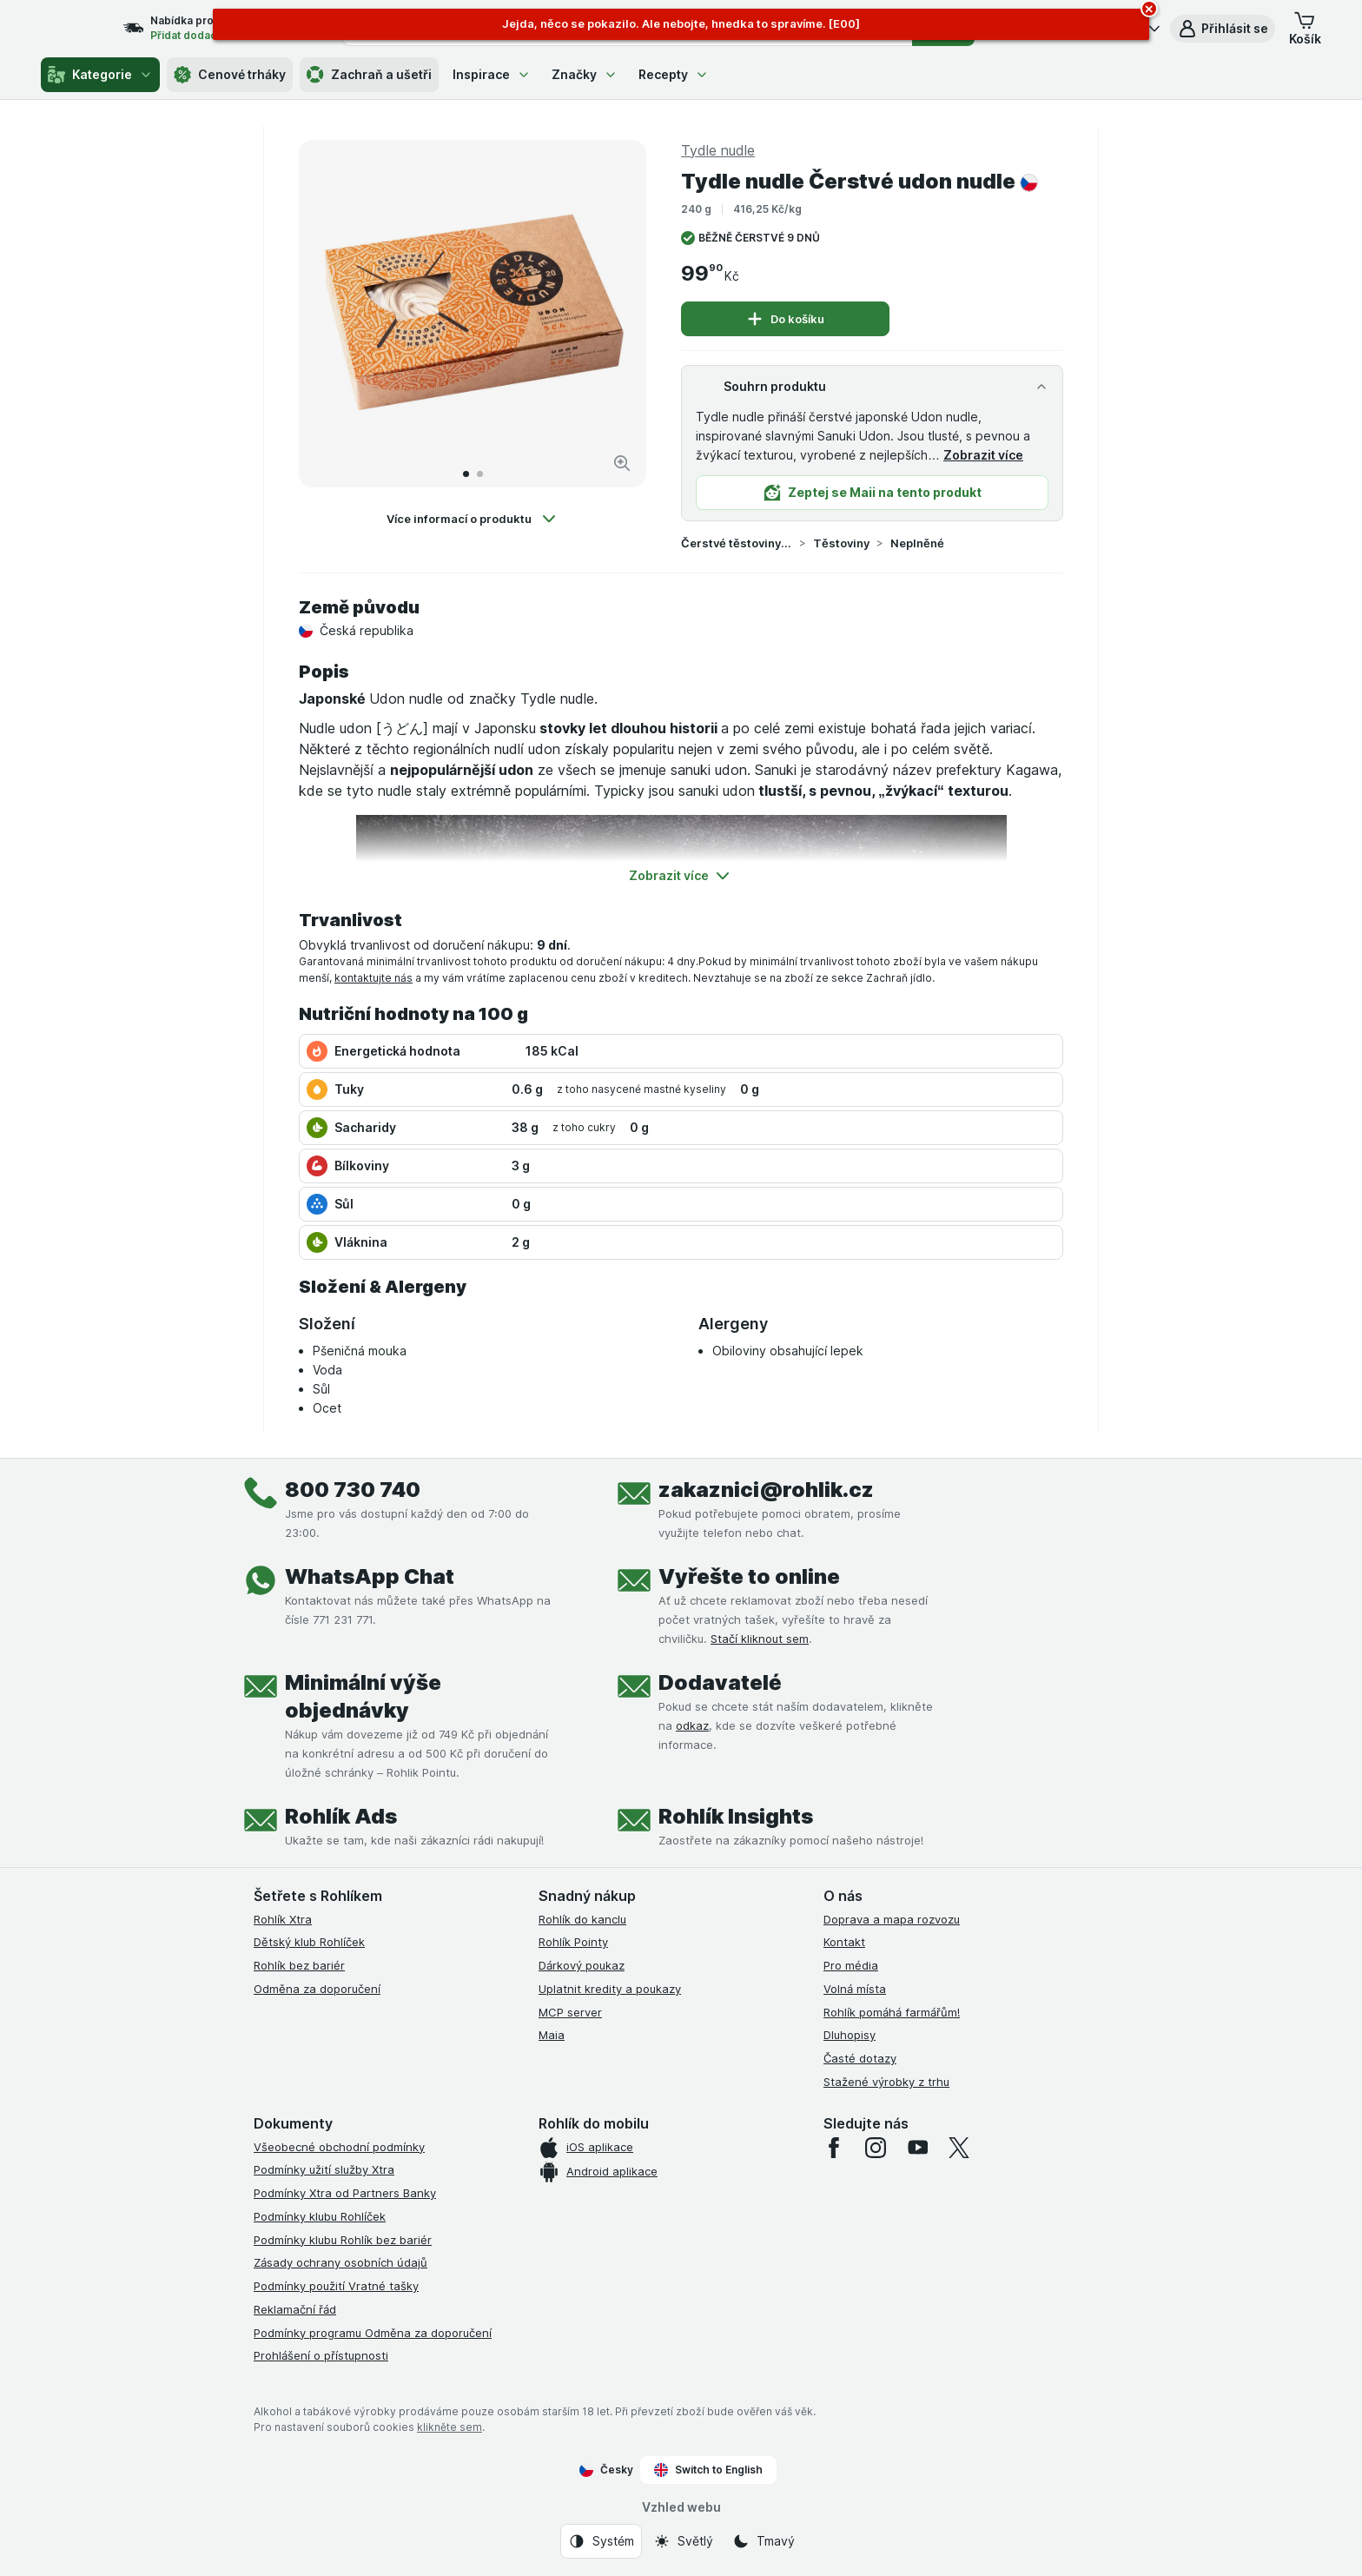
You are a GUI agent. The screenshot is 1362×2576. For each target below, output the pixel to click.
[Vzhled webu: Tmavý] (763, 2541)
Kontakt (844, 1942)
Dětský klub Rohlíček (309, 1942)
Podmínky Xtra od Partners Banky (345, 2193)
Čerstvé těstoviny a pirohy (736, 543)
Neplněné (917, 543)
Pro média (850, 1965)
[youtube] (917, 2147)
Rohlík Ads (341, 1816)
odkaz (692, 1725)
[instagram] (875, 2147)
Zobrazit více (983, 454)
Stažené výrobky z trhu (886, 2082)
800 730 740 (352, 1489)
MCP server (570, 2012)
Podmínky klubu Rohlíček (320, 2216)
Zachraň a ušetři (369, 74)
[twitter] (959, 2147)
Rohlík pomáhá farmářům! (891, 2012)
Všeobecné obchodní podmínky (339, 2147)
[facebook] (833, 2147)
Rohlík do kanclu (582, 1919)
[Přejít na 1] (466, 474)
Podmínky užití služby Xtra (324, 2169)
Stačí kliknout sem (760, 1639)
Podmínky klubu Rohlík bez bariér (343, 2240)
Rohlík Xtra (283, 1919)
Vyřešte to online (749, 1576)
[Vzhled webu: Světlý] (683, 2541)
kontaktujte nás (373, 977)
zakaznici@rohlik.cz (766, 1489)
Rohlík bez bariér (299, 1965)
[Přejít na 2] (480, 474)
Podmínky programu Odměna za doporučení (373, 2333)
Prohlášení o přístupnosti (321, 2355)
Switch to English (708, 2470)
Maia (552, 2035)
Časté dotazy (859, 2058)
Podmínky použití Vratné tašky (336, 2286)
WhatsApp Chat (369, 1576)
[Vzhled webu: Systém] (601, 2541)
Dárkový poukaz (582, 1965)
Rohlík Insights (735, 1816)
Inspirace (492, 74)
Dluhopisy (849, 2035)
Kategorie (100, 74)
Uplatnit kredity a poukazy (610, 1989)
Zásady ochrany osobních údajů (340, 2262)
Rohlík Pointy (573, 1942)
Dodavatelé (720, 1682)
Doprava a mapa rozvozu (891, 1919)
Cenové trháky (230, 74)
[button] (1222, 29)
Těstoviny (841, 543)
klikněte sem (449, 2427)
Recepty (673, 74)
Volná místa (854, 1989)
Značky (585, 74)
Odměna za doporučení (317, 1989)
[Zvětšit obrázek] (622, 463)
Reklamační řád (295, 2309)
